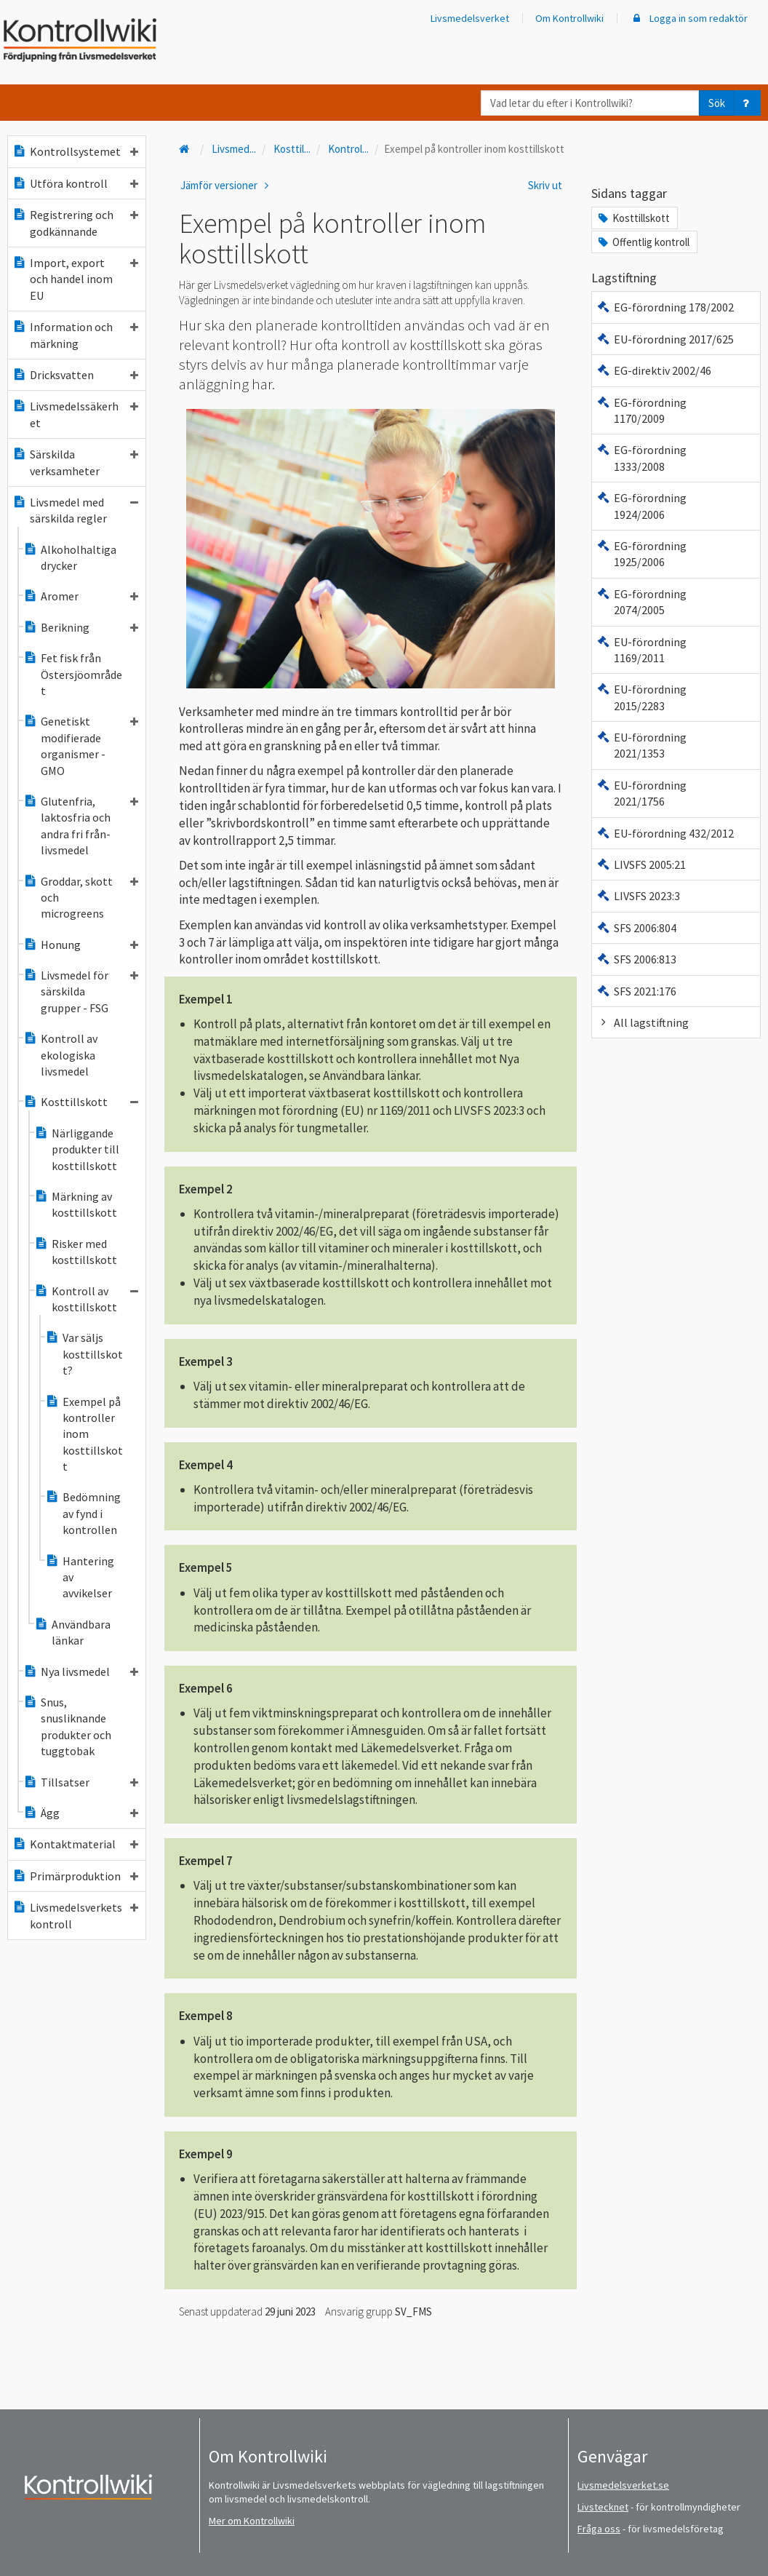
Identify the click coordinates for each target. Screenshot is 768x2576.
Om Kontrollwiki (569, 18)
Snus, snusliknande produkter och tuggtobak (67, 1726)
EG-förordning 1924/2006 (641, 505)
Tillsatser (80, 1782)
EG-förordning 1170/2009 (641, 410)
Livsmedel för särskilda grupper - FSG (80, 991)
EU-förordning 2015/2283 (641, 697)
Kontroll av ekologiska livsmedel (60, 1054)
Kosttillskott (80, 1101)
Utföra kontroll (75, 183)
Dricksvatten (75, 374)
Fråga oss (598, 2528)
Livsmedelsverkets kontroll (75, 1915)
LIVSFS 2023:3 (638, 896)
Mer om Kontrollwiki (252, 2520)
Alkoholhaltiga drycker (69, 557)
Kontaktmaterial (75, 1844)
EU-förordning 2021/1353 (641, 745)
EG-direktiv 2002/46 (653, 370)
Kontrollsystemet (75, 151)
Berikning (80, 627)
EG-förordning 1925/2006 (641, 553)
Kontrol (348, 149)
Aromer (80, 596)
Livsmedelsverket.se (623, 2485)
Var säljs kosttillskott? (84, 1354)
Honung (80, 944)
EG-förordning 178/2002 (665, 307)
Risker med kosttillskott (75, 1251)
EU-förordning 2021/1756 (641, 793)
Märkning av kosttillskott (75, 1204)
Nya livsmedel (80, 1671)
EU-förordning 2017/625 (665, 339)
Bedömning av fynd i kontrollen (83, 1513)
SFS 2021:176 (636, 991)
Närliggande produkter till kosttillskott (76, 1149)
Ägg (80, 1812)
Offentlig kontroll (642, 242)
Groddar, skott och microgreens (80, 897)
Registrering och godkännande (75, 222)
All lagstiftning (642, 1022)
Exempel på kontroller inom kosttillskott (84, 1434)
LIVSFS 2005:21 (641, 864)
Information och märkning (75, 334)
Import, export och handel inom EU (75, 279)
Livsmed (234, 149)
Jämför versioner (226, 185)
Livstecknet (602, 2506)
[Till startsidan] (185, 149)
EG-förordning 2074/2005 (641, 602)
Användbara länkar (72, 1632)
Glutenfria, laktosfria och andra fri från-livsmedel (80, 825)
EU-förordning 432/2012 (665, 833)
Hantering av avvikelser (79, 1577)
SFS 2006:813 (636, 959)
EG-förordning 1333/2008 (641, 457)
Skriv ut (545, 185)
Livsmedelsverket (470, 18)
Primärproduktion (75, 1876)
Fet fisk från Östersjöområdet (72, 674)
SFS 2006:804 (636, 928)
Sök (716, 103)
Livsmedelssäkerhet (75, 414)
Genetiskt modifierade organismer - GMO (80, 745)
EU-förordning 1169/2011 (641, 650)
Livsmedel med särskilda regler (75, 510)
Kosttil (292, 149)
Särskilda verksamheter (75, 462)
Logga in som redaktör (689, 18)
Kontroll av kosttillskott (86, 1299)
